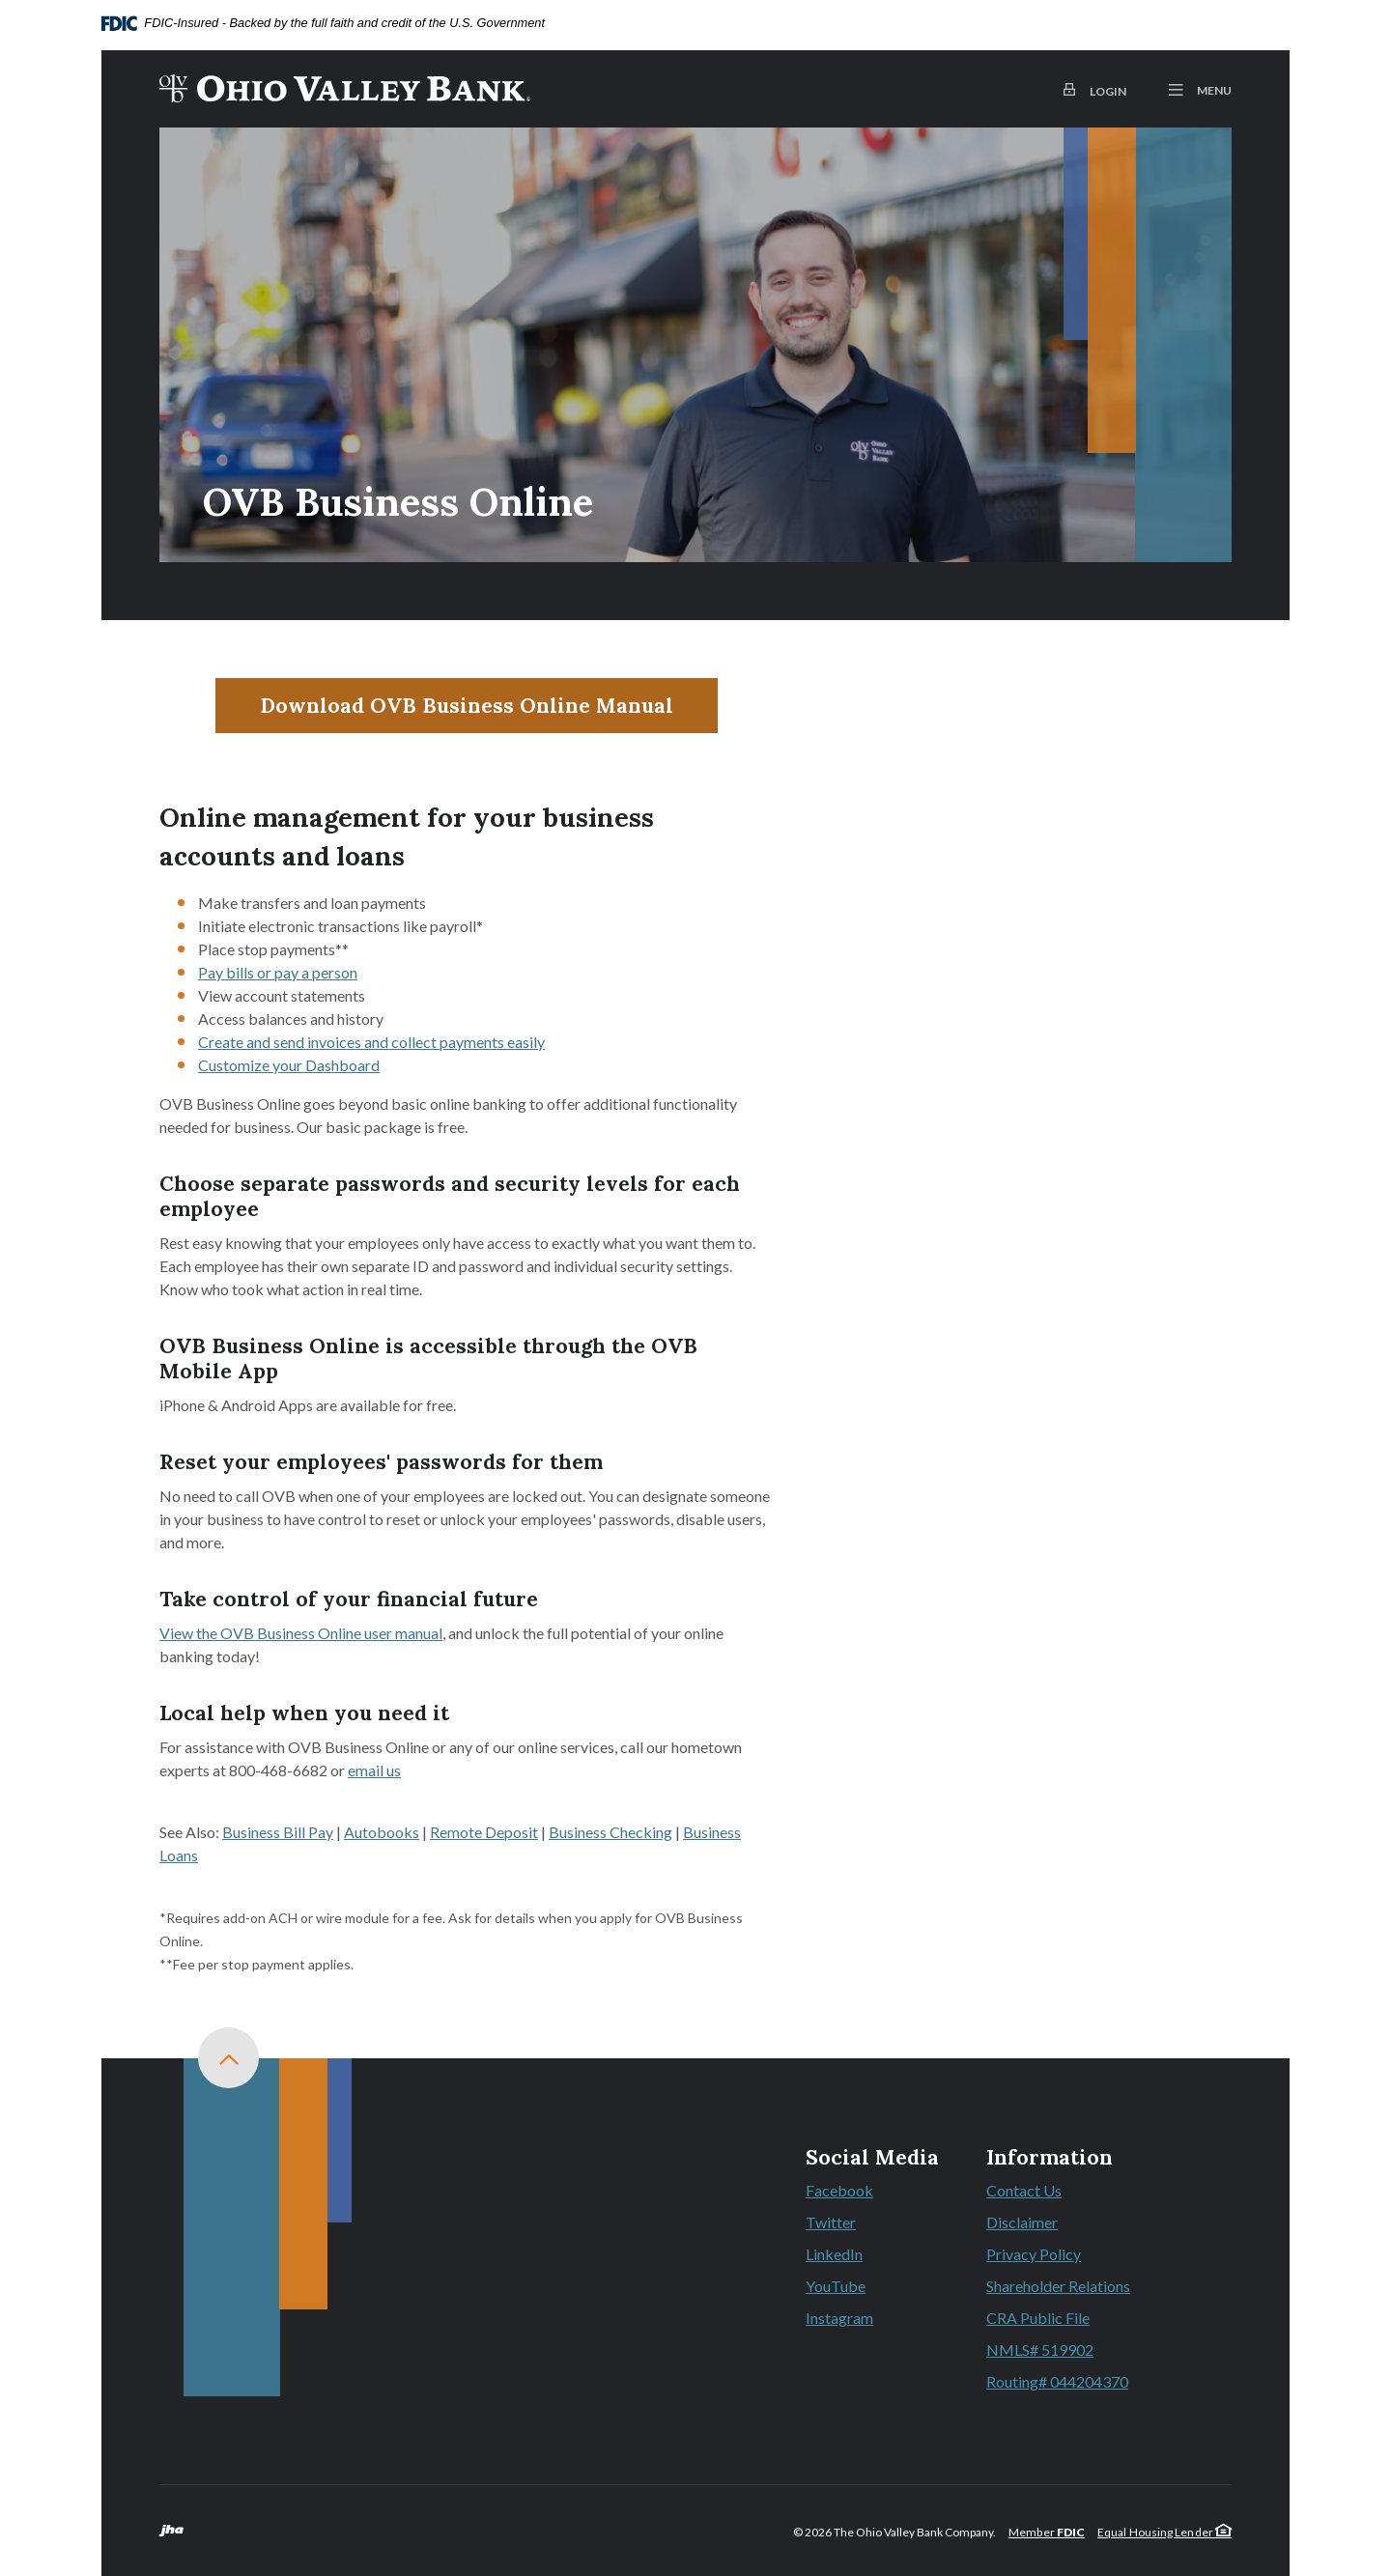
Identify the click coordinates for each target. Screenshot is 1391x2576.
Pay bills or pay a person (277, 972)
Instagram (872, 2319)
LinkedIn (872, 2255)
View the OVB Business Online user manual (300, 1633)
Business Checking (610, 1832)
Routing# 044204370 (1057, 2381)
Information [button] (1049, 2157)
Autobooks (381, 1832)
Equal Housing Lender (1164, 2532)
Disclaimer (1022, 2222)
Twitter (872, 2223)
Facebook (872, 2191)
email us (374, 1770)
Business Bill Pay (277, 1832)
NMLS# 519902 (1039, 2349)
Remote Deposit (484, 1832)
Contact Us (1024, 2190)
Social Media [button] (872, 2157)
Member (1046, 2532)
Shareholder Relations (1058, 2286)
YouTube (872, 2287)
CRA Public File (1038, 2317)
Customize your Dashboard (289, 1065)
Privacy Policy (1033, 2254)
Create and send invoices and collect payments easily (371, 1042)
